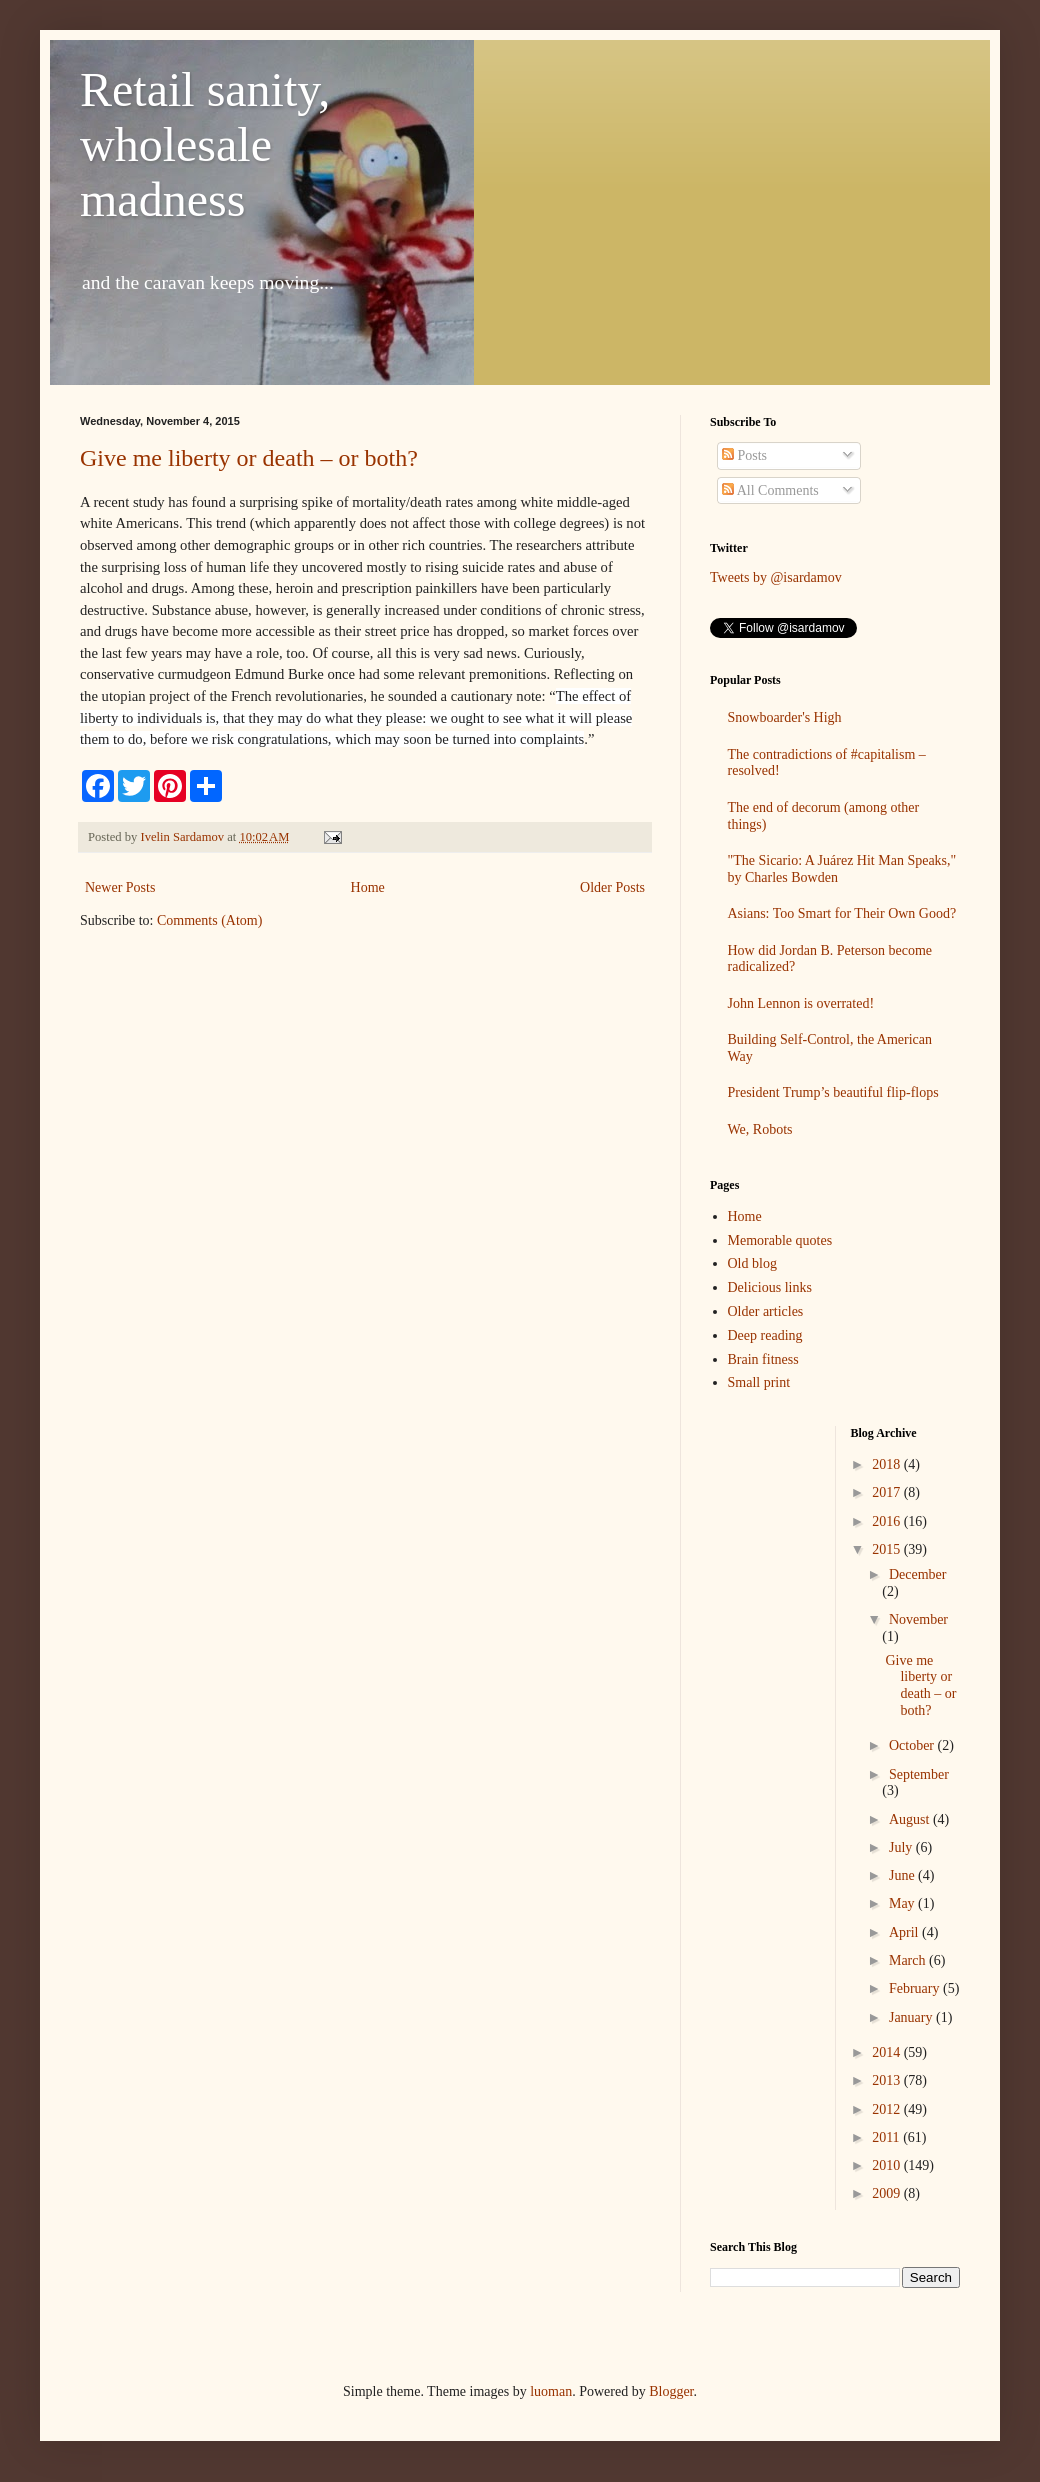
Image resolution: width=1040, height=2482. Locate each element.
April (905, 1932)
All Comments (770, 490)
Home (368, 887)
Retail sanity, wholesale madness (205, 144)
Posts (744, 455)
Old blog (752, 1263)
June (903, 1875)
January (912, 2017)
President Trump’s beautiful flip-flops (833, 1092)
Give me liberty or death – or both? (249, 458)
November (918, 1619)
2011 (887, 2137)
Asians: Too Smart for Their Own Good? (842, 913)
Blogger (671, 2391)
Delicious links (770, 1287)
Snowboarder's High (785, 717)
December (918, 1574)
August (911, 1819)
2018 (888, 1464)
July (902, 1847)
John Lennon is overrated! (801, 1003)
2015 (888, 1549)
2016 (888, 1521)
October (913, 1745)
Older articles (766, 1311)
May (903, 1903)
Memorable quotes (780, 1240)
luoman (551, 2391)
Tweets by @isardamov (776, 577)
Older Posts (612, 887)
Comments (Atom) (209, 920)
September (919, 1774)
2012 (888, 2109)
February (916, 1988)
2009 (888, 2193)
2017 (888, 1492)
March (909, 1960)
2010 (888, 2165)
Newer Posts (120, 887)
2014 (888, 2052)
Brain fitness (763, 1359)
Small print (759, 1382)
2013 (888, 2080)
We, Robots (760, 1129)
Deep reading (765, 1335)
